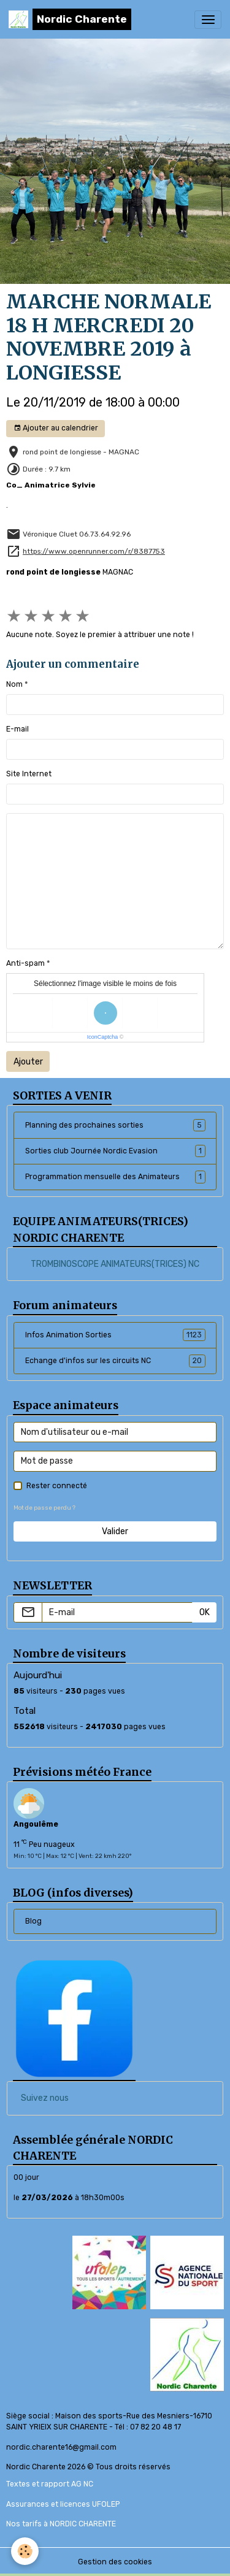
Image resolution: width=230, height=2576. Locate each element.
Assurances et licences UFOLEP (63, 2504)
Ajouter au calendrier (55, 428)
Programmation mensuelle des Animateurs (115, 1177)
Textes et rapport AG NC (49, 2484)
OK (204, 1612)
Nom (14, 684)
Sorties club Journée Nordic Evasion (115, 1151)
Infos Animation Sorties (115, 1335)
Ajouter (28, 1062)
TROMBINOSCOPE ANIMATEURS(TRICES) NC (115, 1264)
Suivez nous (45, 2098)
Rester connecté (56, 1485)
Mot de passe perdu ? (44, 1507)
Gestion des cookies (115, 2562)
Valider (115, 1531)
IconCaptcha (102, 1037)
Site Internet (29, 774)
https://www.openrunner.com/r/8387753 (94, 551)
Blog (33, 1921)
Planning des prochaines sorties (115, 1125)
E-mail (17, 729)
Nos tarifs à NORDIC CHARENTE (61, 2524)
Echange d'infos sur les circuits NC (115, 1361)
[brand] (70, 19)
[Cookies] (25, 2551)
